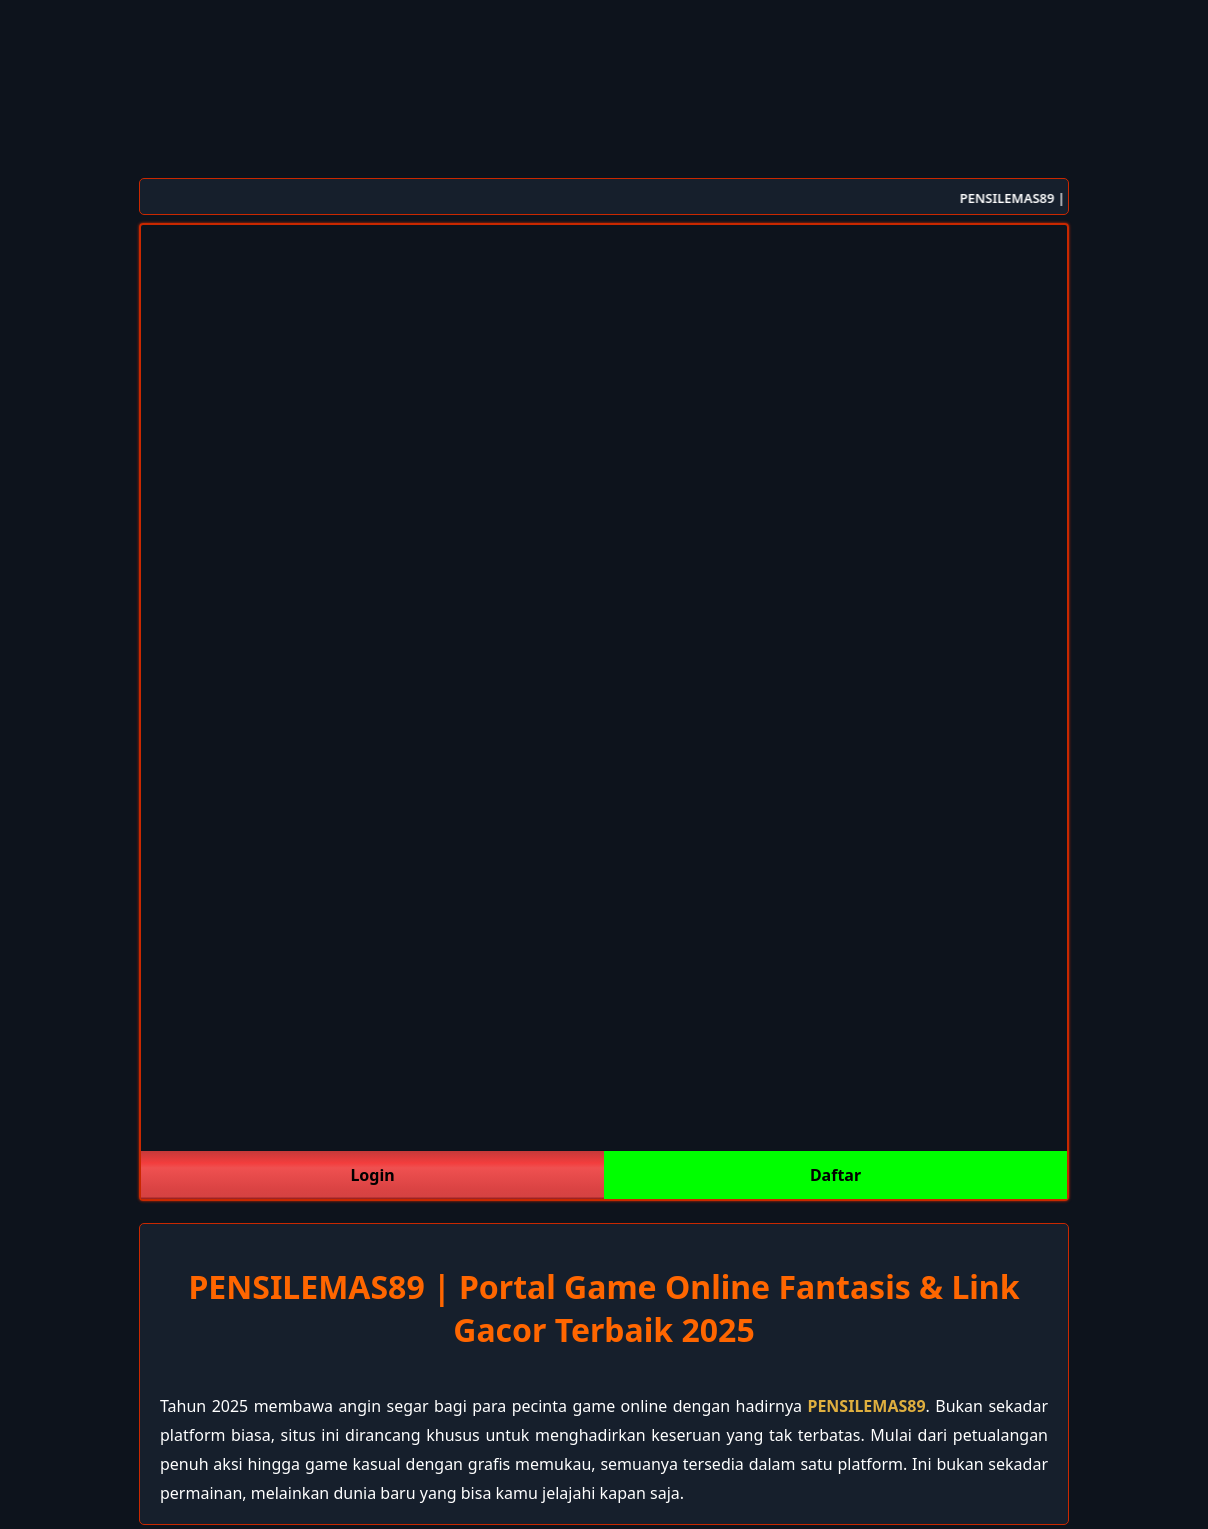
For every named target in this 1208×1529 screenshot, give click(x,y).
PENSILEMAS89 (866, 1406)
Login (372, 1175)
